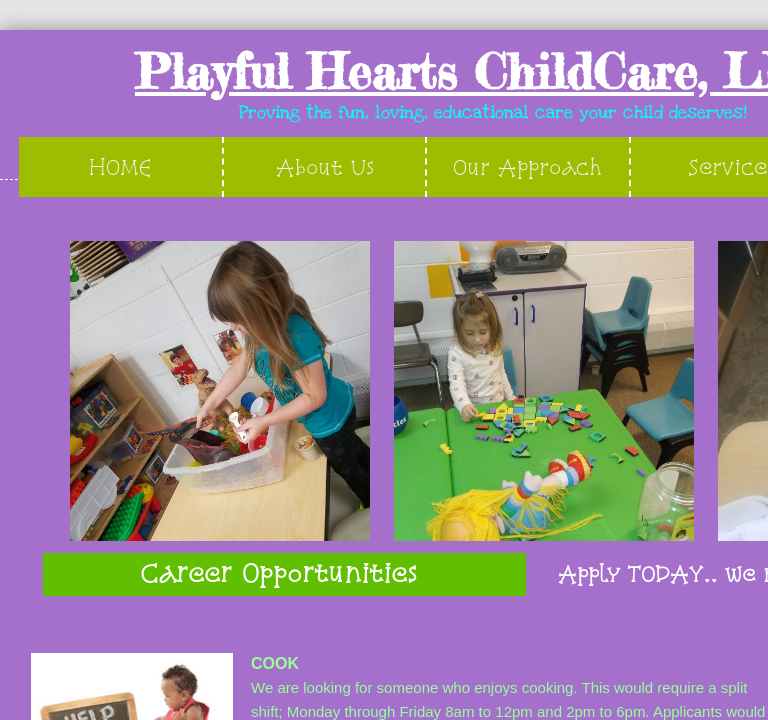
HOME (120, 166)
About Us (325, 166)
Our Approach (527, 166)
